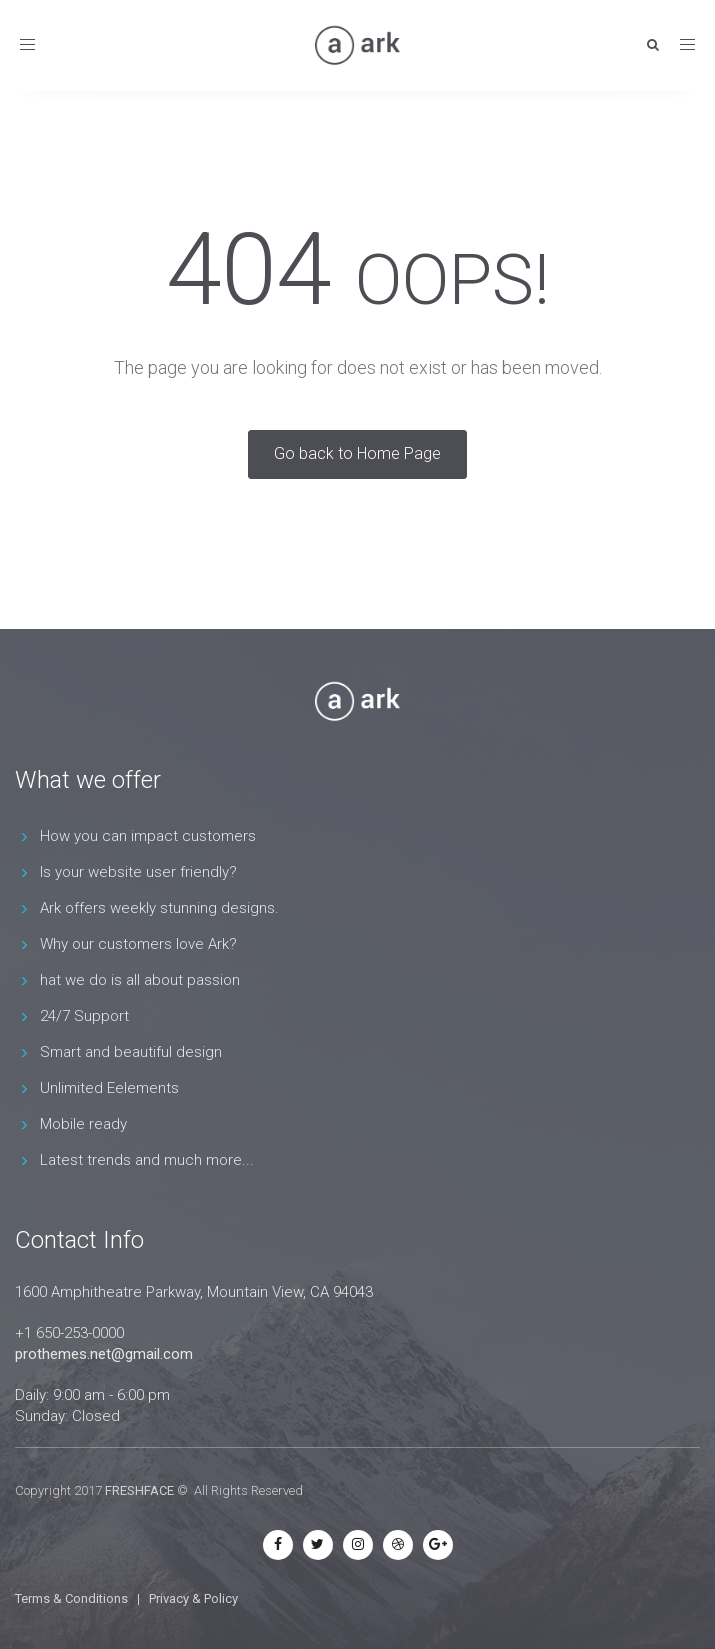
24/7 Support (84, 1016)
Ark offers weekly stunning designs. (159, 908)
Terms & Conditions (71, 1598)
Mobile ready (83, 1124)
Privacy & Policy (193, 1598)
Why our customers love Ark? (138, 944)
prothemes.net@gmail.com (104, 1354)
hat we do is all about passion (140, 980)
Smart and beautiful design (131, 1052)
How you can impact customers (148, 836)
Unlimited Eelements (109, 1088)
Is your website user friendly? (138, 872)
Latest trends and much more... (147, 1160)
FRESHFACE (139, 1490)
